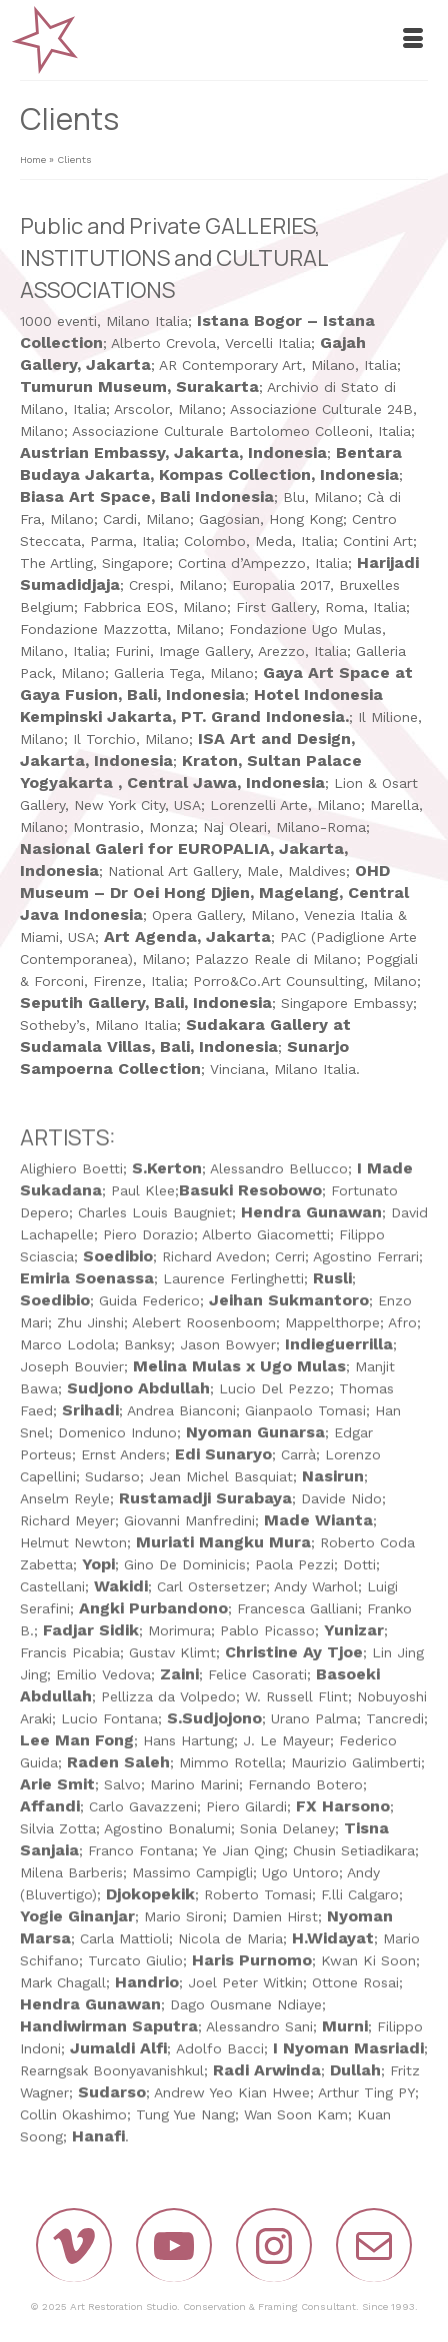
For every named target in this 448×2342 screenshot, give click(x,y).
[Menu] (413, 40)
